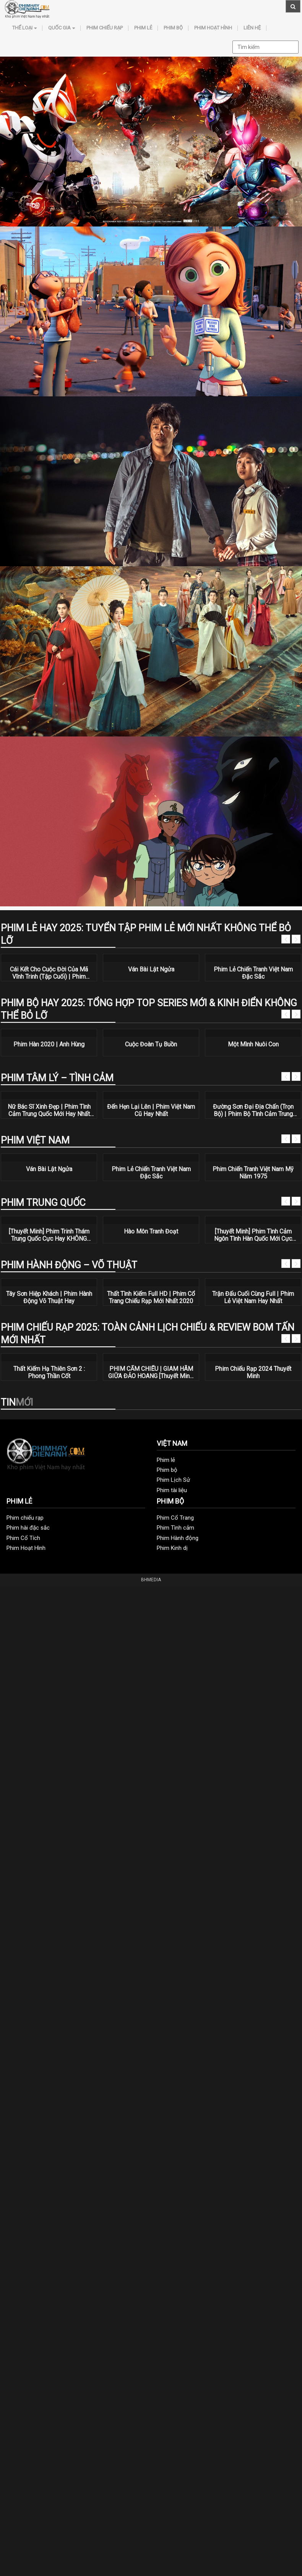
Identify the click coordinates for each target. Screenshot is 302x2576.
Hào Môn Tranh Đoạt (151, 1231)
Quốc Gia (61, 28)
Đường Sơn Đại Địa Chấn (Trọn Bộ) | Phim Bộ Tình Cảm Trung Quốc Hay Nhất (253, 1110)
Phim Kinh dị (172, 1548)
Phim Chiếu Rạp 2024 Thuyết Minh (253, 1372)
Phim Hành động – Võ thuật (69, 1265)
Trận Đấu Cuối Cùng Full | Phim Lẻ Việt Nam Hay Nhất (253, 1297)
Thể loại (24, 28)
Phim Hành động (177, 1538)
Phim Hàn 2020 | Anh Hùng (48, 1044)
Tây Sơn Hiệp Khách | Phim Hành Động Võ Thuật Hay (49, 1297)
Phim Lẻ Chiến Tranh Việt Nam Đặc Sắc (253, 973)
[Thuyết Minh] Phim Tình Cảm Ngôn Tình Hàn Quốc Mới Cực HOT (253, 1235)
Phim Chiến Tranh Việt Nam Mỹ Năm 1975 (253, 1172)
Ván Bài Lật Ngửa (151, 969)
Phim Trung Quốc (43, 1202)
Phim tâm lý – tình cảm (57, 1078)
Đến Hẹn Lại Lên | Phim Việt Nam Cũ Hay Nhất (151, 1110)
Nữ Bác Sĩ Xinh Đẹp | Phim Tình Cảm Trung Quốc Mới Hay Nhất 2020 (49, 1110)
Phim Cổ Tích (23, 1538)
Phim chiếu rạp (104, 28)
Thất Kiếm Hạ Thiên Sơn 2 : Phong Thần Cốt (49, 1372)
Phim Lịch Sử (173, 1479)
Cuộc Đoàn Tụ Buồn (151, 1044)
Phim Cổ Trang (175, 1517)
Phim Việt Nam (35, 1140)
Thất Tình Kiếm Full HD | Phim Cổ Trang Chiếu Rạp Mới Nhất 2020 (151, 1297)
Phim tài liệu (172, 1490)
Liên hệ (252, 28)
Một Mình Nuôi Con (253, 1044)
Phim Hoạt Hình (213, 28)
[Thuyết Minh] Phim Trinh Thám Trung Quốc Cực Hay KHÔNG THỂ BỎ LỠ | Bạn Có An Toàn (49, 1235)
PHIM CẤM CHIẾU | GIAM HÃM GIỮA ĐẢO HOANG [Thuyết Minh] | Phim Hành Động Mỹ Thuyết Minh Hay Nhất (151, 1372)
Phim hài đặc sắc (28, 1527)
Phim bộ (173, 28)
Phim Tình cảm (175, 1527)
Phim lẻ (143, 28)
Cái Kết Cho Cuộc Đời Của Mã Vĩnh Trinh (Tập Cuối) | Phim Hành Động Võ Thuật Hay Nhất (49, 973)
